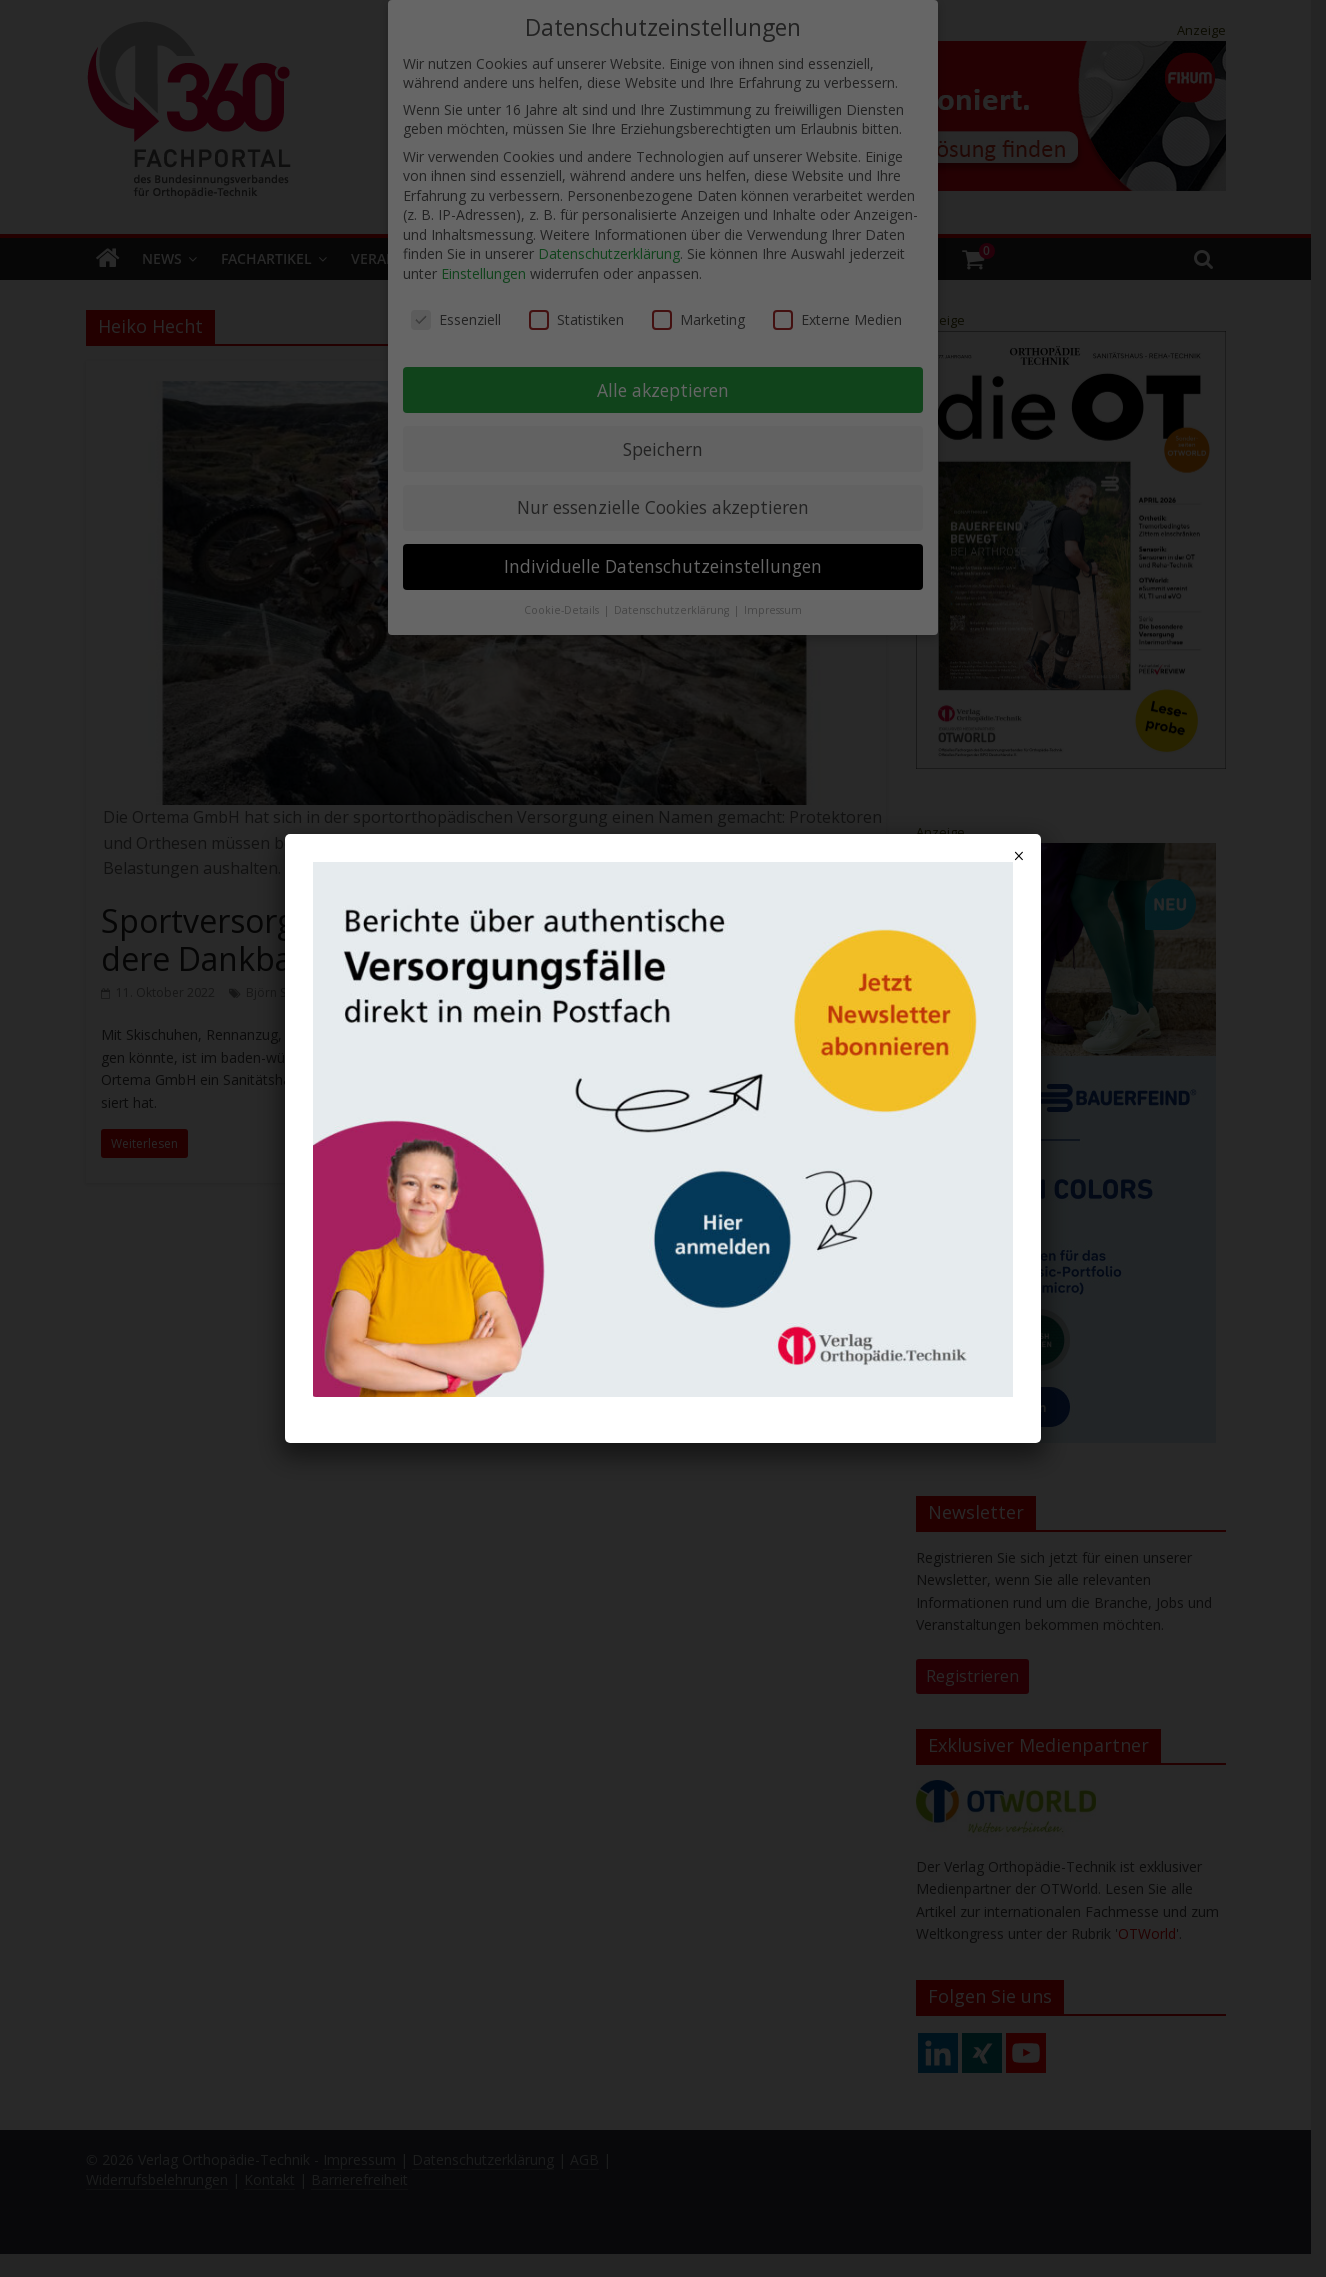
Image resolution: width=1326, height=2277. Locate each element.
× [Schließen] (1018, 856)
